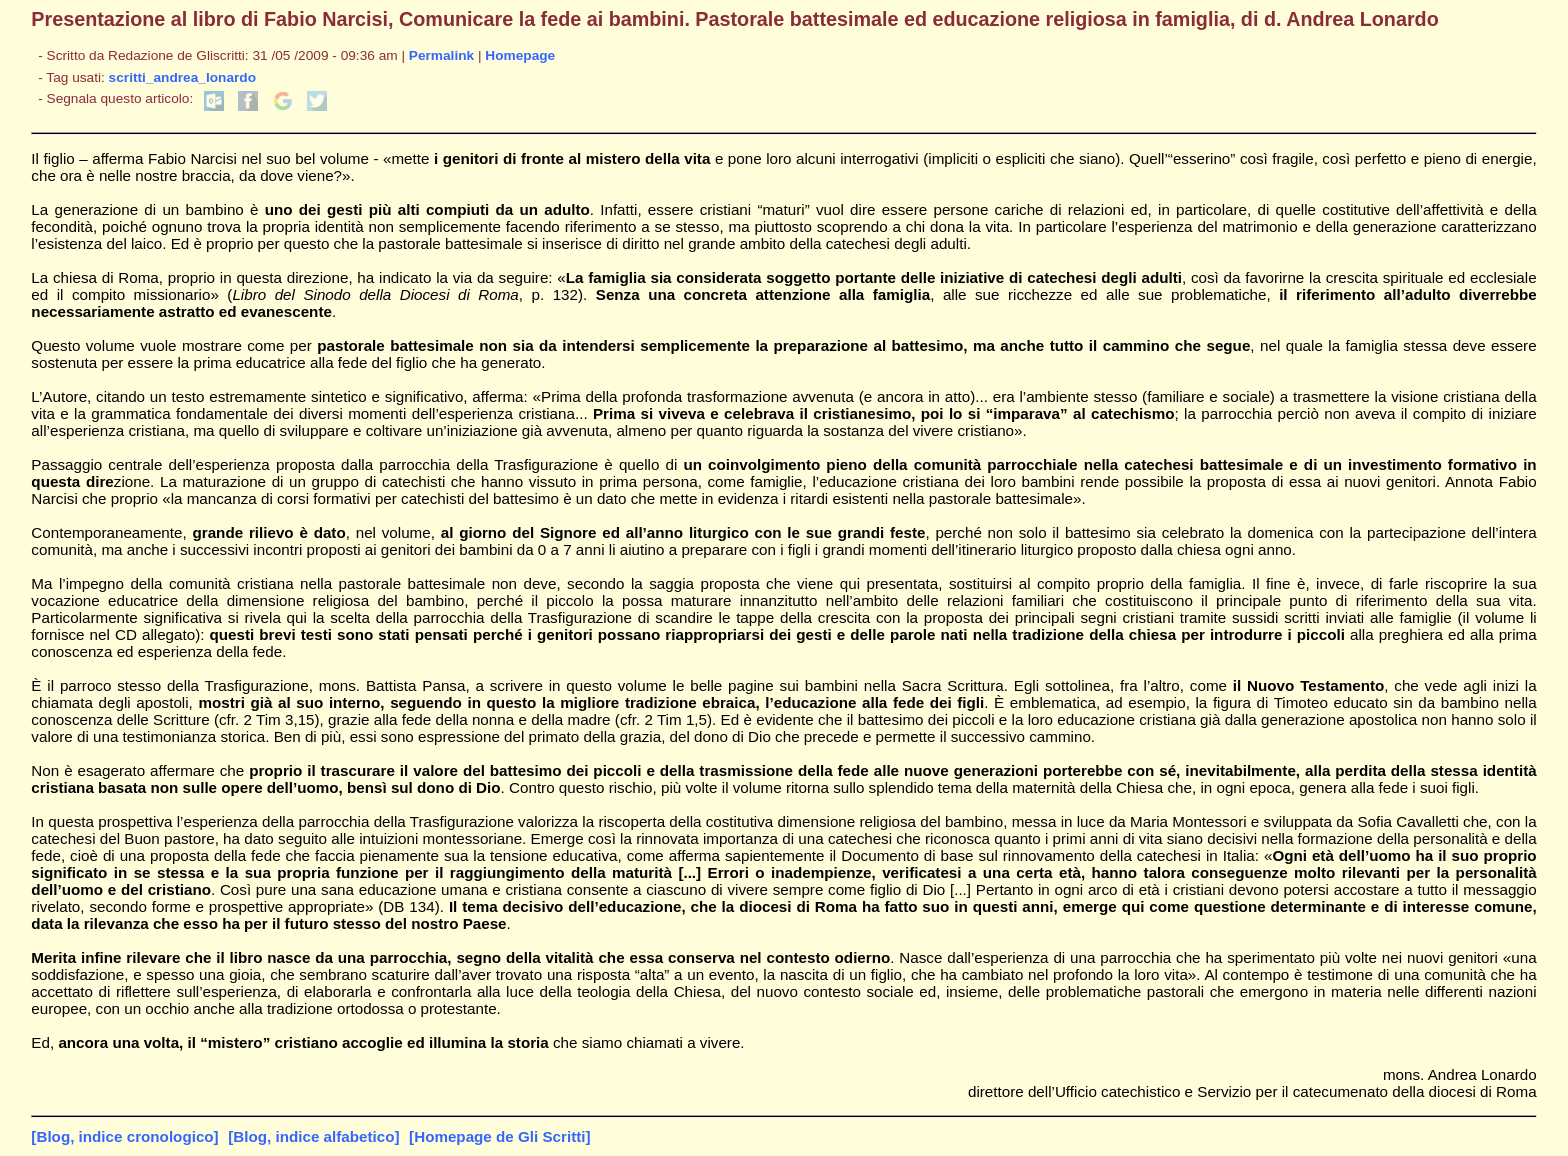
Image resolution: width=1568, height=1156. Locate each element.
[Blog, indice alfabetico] (313, 1136)
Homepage (520, 55)
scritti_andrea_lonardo (182, 77)
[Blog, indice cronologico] (124, 1136)
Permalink (441, 55)
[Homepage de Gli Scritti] (499, 1136)
